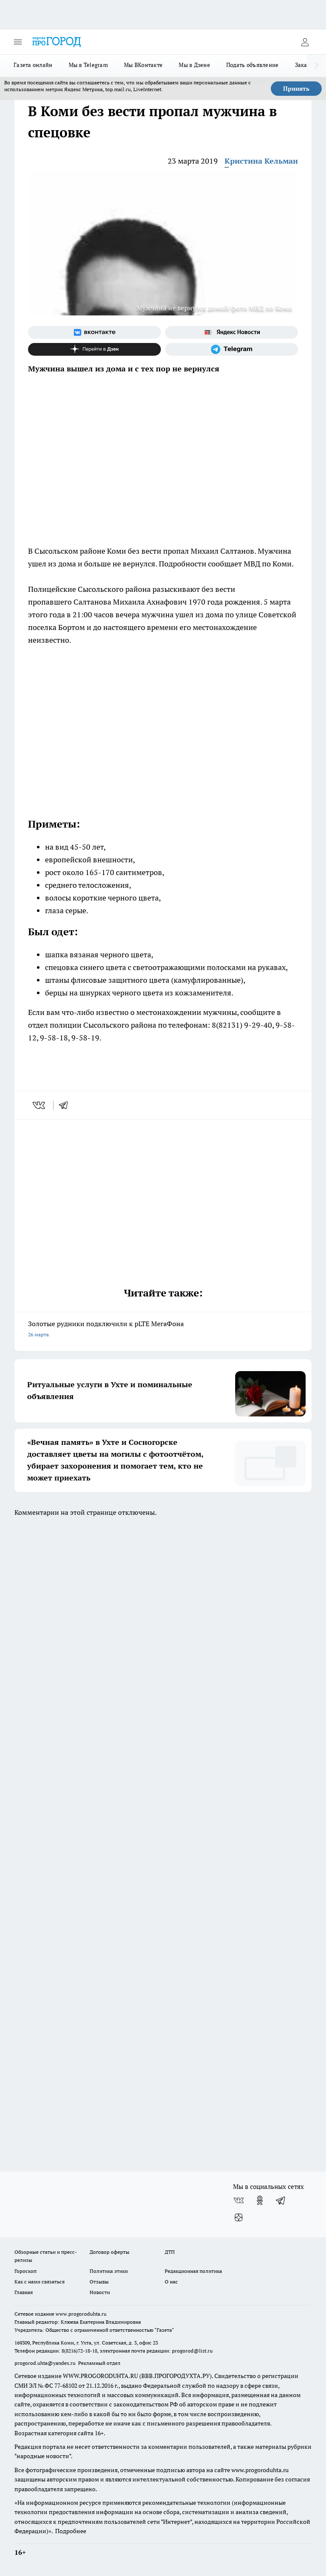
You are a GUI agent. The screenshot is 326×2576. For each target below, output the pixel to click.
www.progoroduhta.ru (81, 2314)
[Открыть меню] (18, 41)
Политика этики (109, 2271)
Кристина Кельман (261, 161)
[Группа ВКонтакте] (94, 332)
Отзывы (99, 2281)
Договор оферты (109, 2252)
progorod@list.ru (192, 2350)
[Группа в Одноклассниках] (259, 2200)
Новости (100, 2292)
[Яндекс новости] (231, 332)
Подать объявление (252, 65)
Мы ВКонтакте (143, 65)
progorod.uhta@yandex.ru (45, 2363)
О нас (171, 2281)
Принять (296, 88)
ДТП (170, 2252)
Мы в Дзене (194, 65)
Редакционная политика (193, 2271)
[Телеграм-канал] (231, 349)
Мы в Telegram (88, 65)
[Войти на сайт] (304, 41)
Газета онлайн (33, 65)
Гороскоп (25, 2271)
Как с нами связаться (39, 2281)
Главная (23, 2292)
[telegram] (66, 1105)
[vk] (39, 1105)
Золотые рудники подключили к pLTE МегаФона (163, 1329)
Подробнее (70, 2531)
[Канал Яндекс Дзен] (94, 349)
